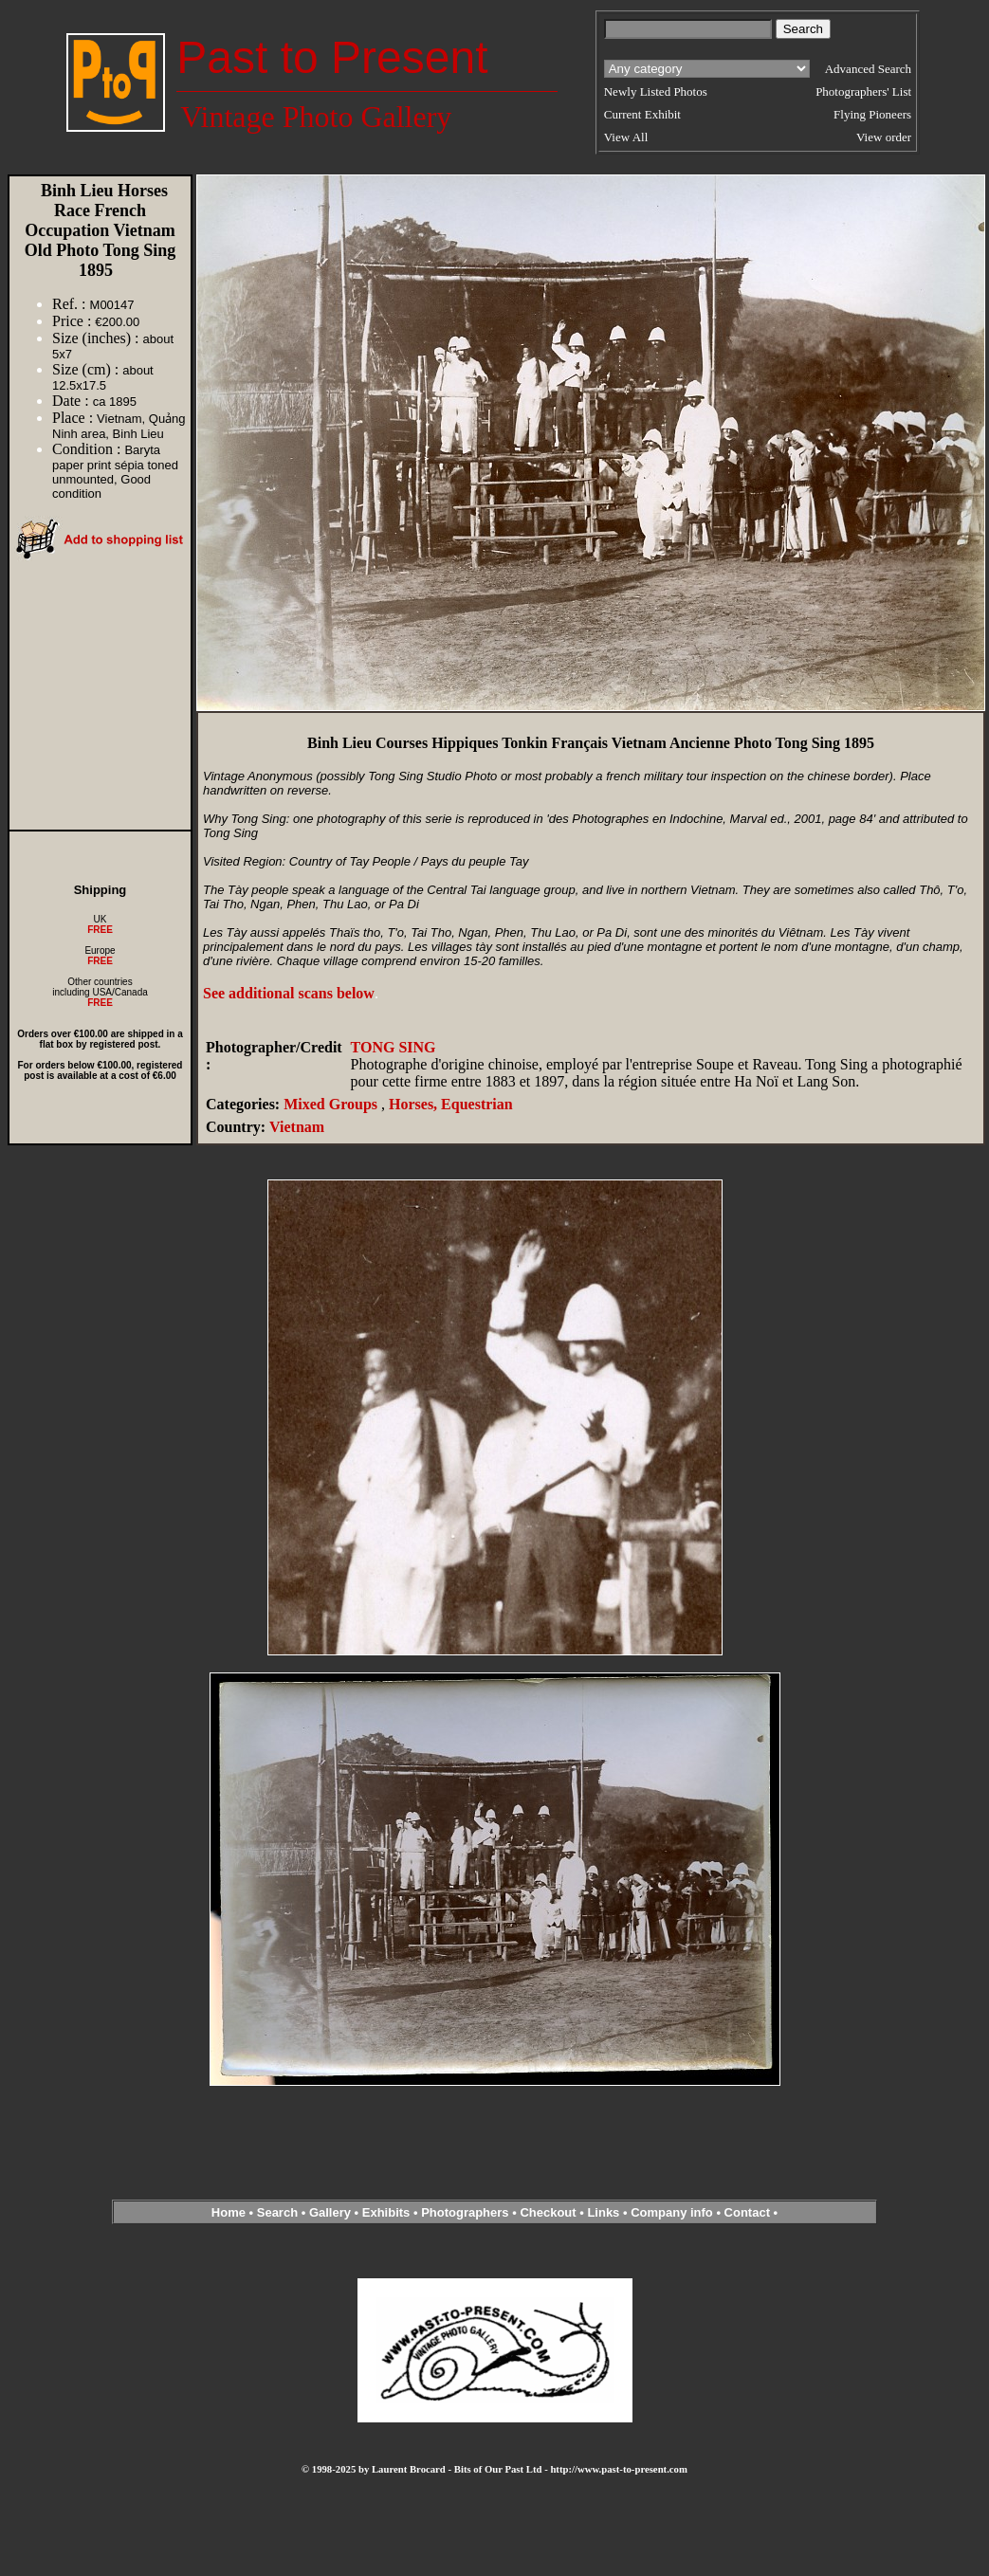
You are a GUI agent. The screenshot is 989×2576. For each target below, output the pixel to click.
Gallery (330, 2212)
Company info (673, 2212)
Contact (747, 2212)
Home (228, 2212)
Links (603, 2212)
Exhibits (386, 2212)
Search (277, 2212)
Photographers (464, 2212)
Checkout (548, 2212)
